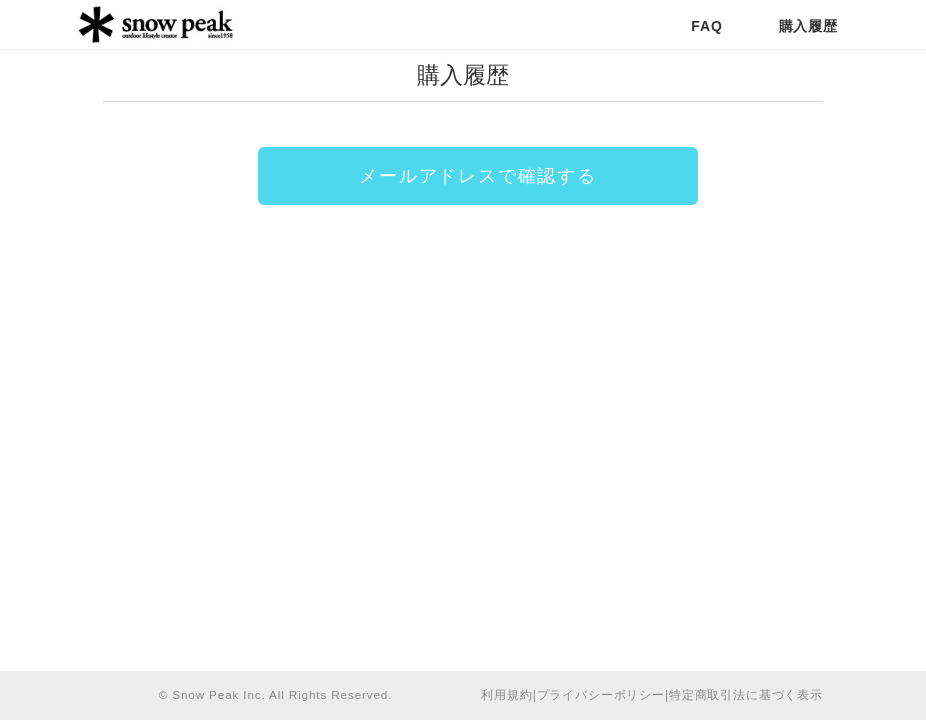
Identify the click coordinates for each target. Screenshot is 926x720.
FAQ (706, 26)
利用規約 (506, 695)
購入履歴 (808, 26)
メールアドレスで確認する (478, 176)
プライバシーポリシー (601, 695)
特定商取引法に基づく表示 (746, 695)
